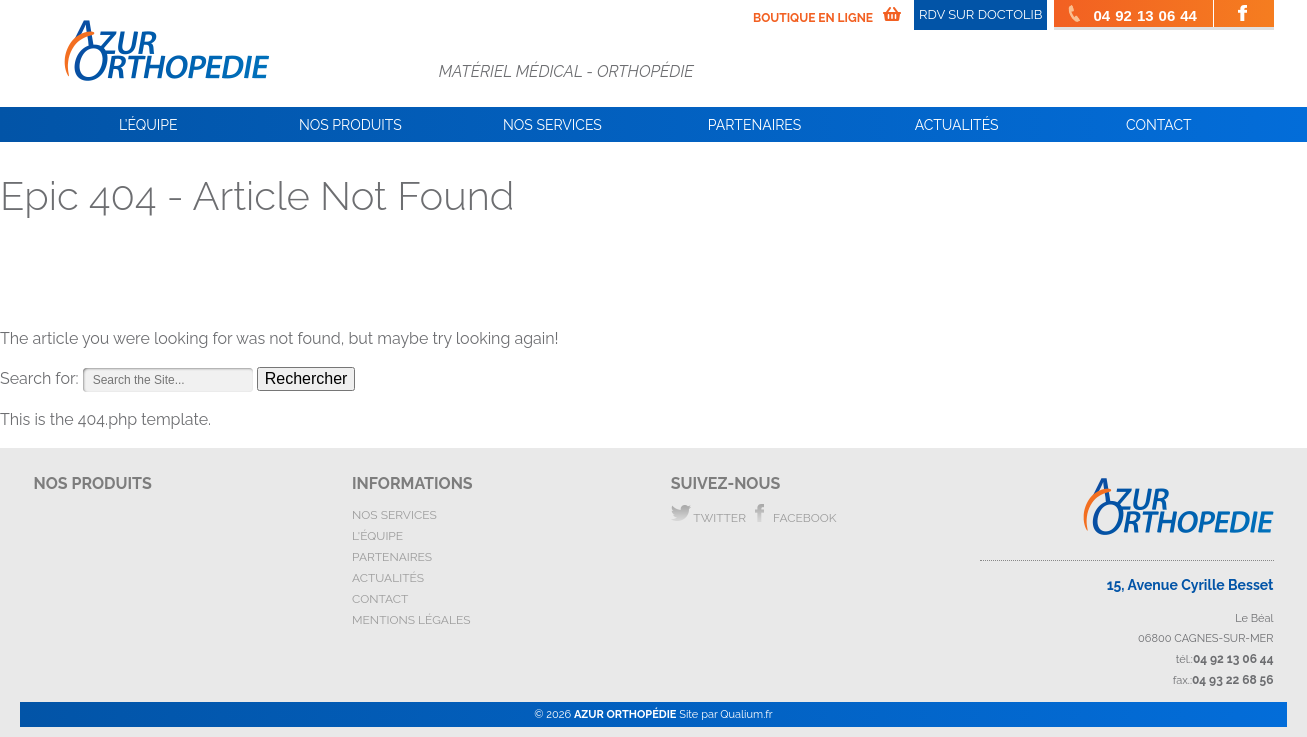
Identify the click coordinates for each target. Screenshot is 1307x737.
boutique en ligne (813, 18)
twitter (708, 514)
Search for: (39, 378)
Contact (1159, 125)
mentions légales (411, 620)
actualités (388, 578)
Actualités (957, 125)
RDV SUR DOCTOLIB (980, 14)
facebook (793, 514)
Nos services (552, 125)
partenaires (392, 557)
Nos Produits (350, 125)
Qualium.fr (746, 714)
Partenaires (754, 125)
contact (380, 599)
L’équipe (148, 125)
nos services (394, 515)
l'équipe (377, 536)
